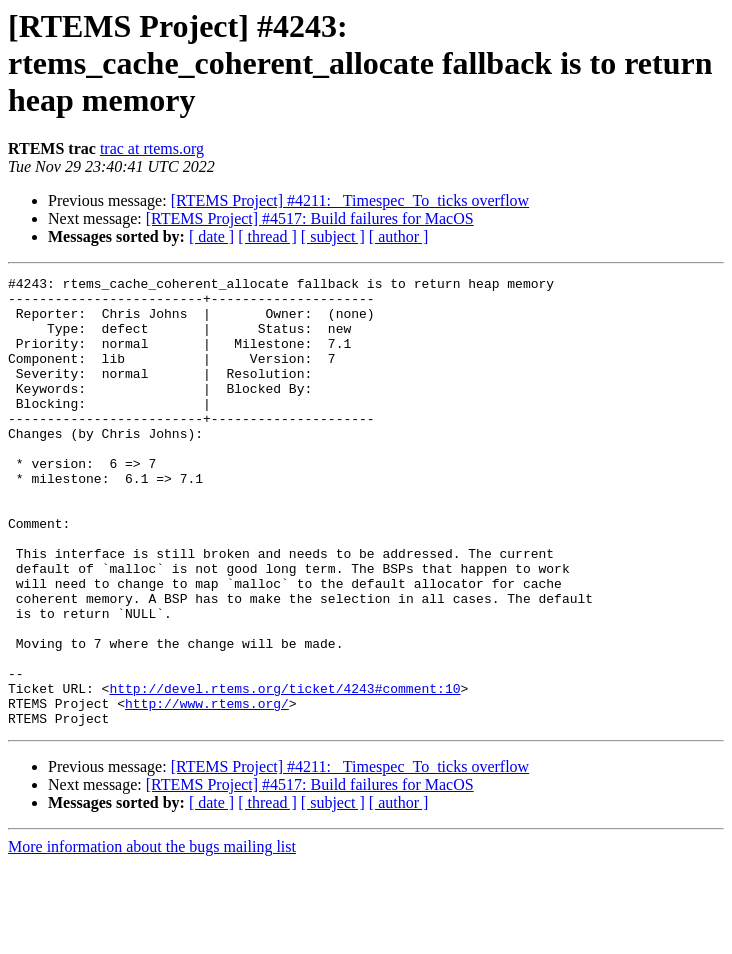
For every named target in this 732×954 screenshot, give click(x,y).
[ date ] (211, 236)
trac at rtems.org (152, 148)
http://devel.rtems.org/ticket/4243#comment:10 (284, 772)
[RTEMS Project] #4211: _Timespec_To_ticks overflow (350, 200)
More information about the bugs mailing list (152, 936)
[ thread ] (267, 236)
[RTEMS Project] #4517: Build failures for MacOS (310, 218)
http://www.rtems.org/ (207, 790)
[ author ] (399, 236)
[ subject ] (333, 236)
